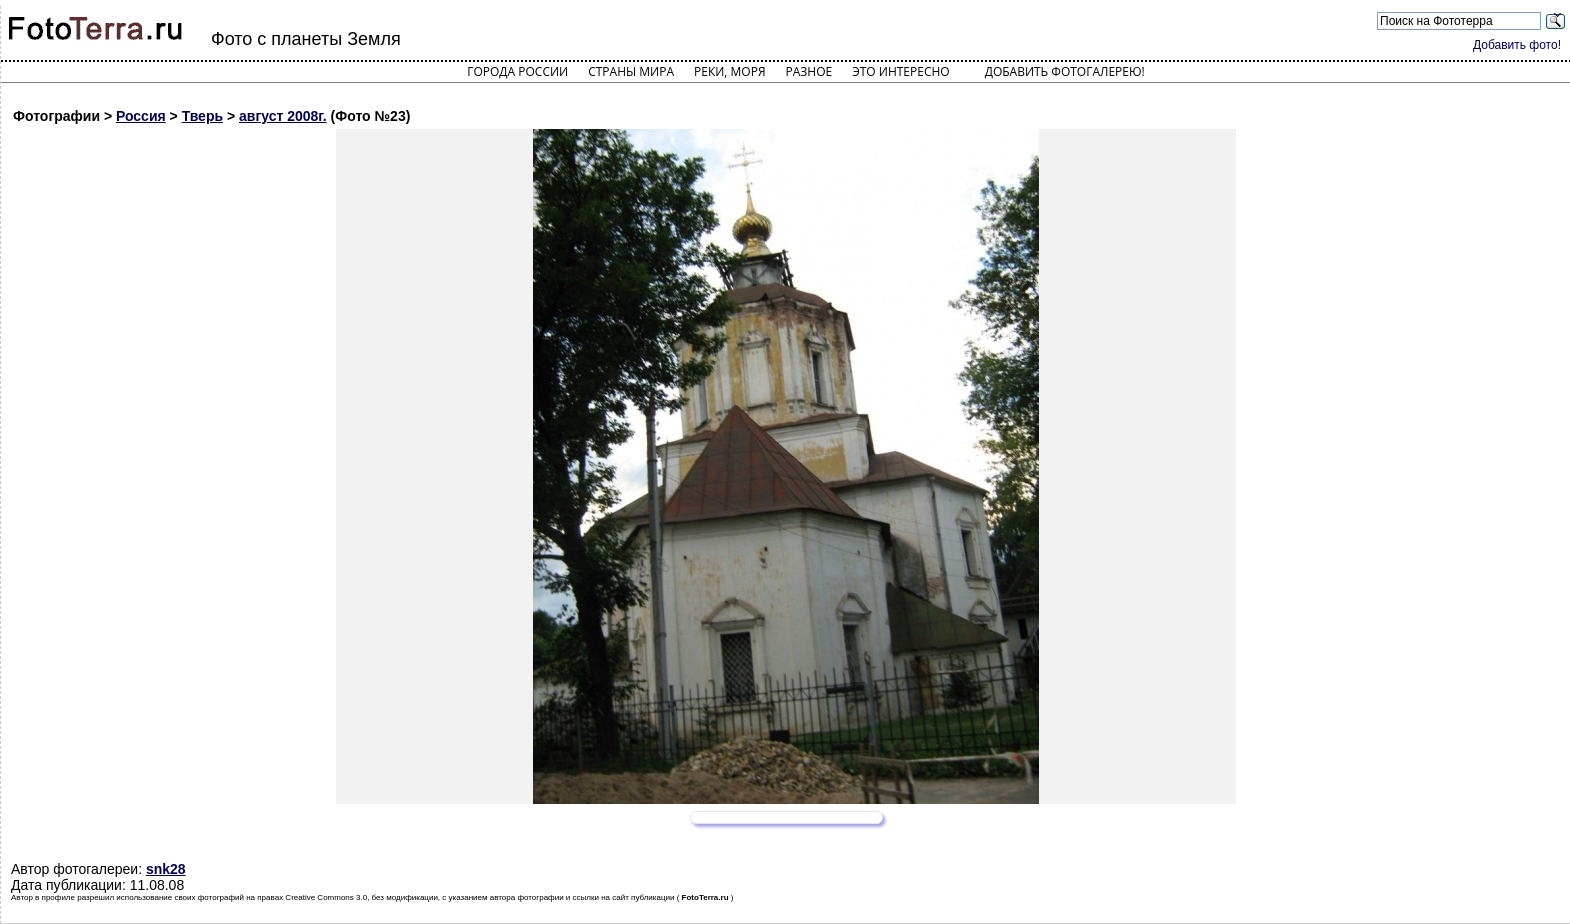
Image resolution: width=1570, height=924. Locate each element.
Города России (517, 71)
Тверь (202, 116)
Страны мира (631, 71)
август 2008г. (283, 116)
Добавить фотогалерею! (1065, 71)
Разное (809, 71)
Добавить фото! (1517, 45)
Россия (141, 116)
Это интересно (901, 71)
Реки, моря (729, 71)
